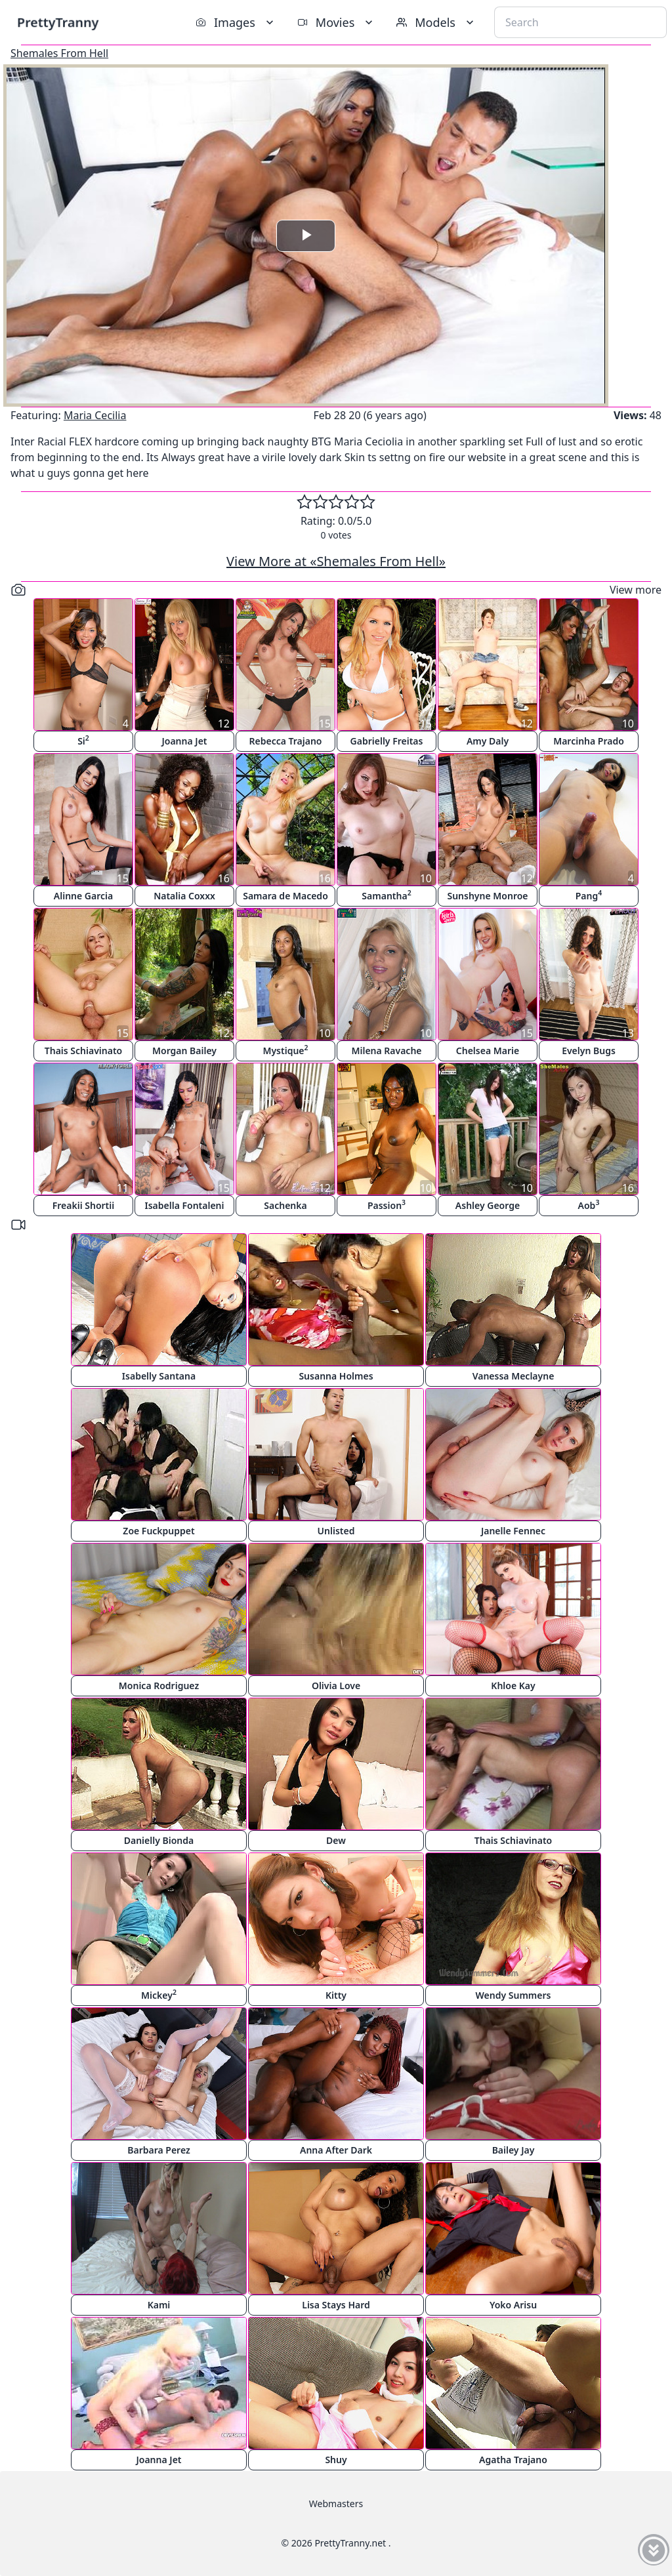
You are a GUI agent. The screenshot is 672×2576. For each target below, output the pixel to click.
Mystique (285, 1050)
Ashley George (487, 1205)
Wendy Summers (513, 1995)
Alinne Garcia (83, 895)
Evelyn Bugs (589, 1050)
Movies (336, 22)
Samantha (386, 895)
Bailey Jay (513, 2150)
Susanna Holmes (336, 1376)
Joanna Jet (184, 741)
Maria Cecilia (95, 415)
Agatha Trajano (513, 2459)
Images (236, 22)
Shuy (335, 2459)
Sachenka (285, 1205)
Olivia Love (336, 1685)
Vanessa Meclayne (513, 1376)
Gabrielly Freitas (386, 741)
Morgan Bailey (184, 1050)
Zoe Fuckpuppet (158, 1530)
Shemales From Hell (59, 53)
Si (83, 740)
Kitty (336, 1995)
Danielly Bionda (159, 1840)
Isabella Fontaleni (184, 1205)
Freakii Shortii (83, 1205)
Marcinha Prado (588, 741)
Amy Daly (488, 741)
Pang (589, 895)
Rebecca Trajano (285, 741)
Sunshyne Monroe (487, 895)
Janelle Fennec (513, 1530)
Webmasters (336, 2503)
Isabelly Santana (159, 1376)
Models (436, 22)
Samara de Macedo (285, 895)
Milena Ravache (386, 1050)
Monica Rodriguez (159, 1685)
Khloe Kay (513, 1685)
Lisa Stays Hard (335, 2305)
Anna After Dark (336, 2150)
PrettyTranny (57, 22)
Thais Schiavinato (83, 1050)
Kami (159, 2305)
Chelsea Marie (487, 1050)
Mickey (159, 1994)
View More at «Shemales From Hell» (336, 561)
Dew (336, 1840)
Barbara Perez (158, 2150)
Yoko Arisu (513, 2305)
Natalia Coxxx (184, 895)
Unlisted (336, 1530)
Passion (387, 1205)
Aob (589, 1205)
